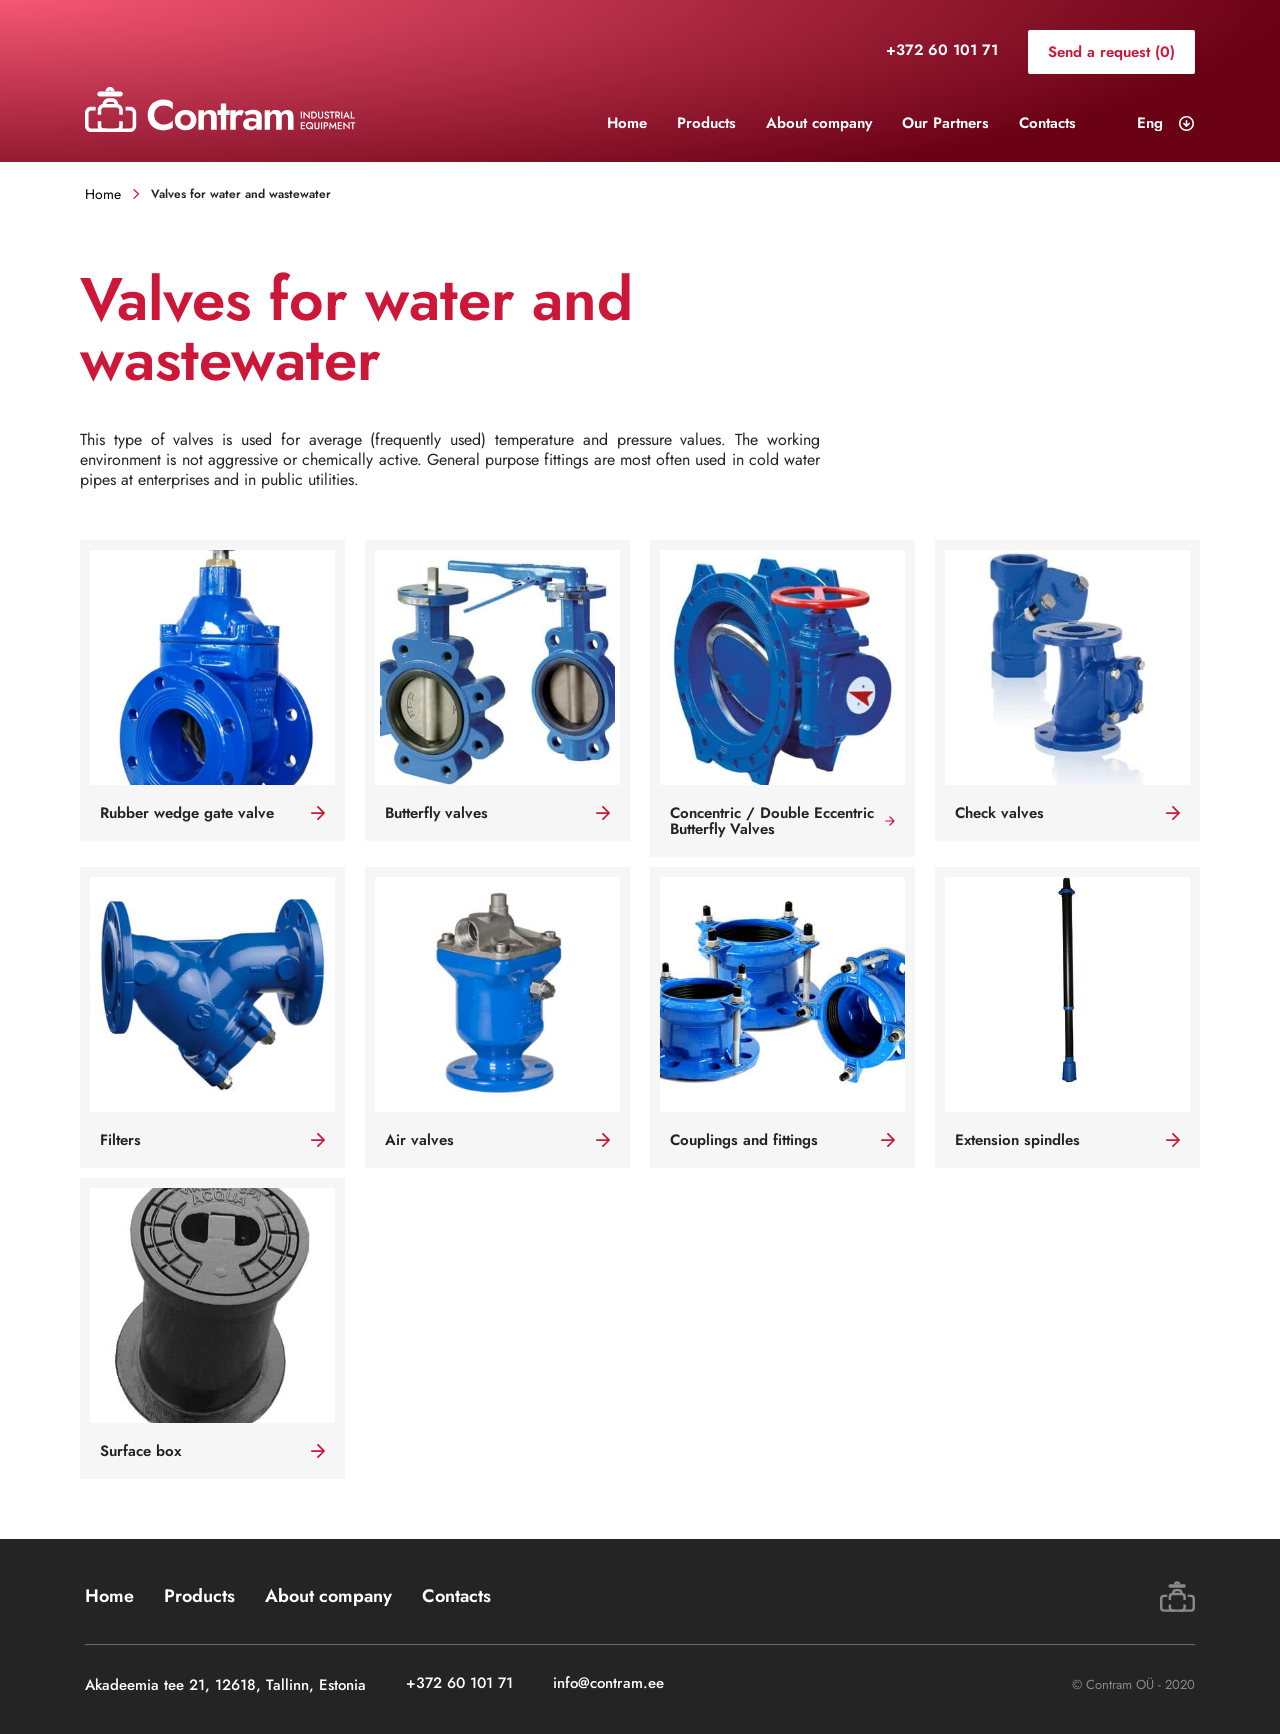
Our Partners (945, 123)
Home (627, 123)
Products (706, 123)
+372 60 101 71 (942, 51)
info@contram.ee (608, 1684)
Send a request (1111, 52)
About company (819, 123)
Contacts (1047, 123)
